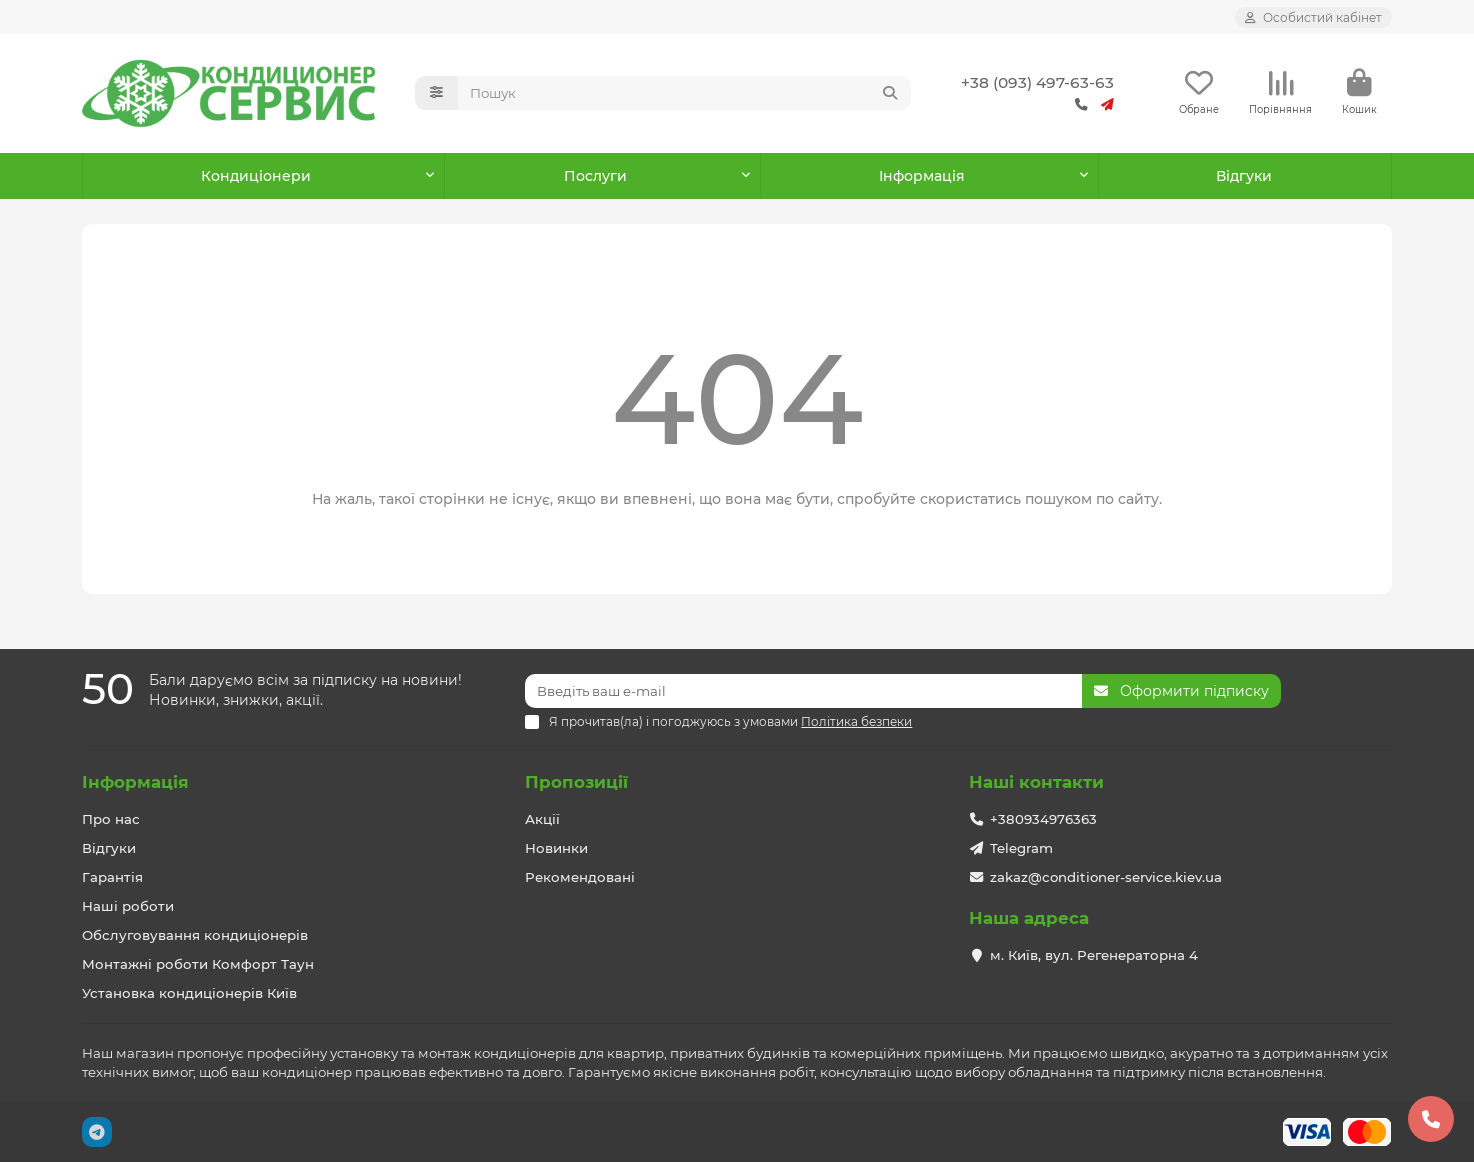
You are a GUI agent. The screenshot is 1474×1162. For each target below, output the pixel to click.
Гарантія (112, 877)
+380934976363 (1043, 819)
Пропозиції (576, 782)
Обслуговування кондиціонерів (195, 935)
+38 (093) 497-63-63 (1037, 82)
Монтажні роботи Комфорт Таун (198, 964)
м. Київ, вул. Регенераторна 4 (1094, 955)
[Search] (685, 93)
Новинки (556, 848)
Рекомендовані (580, 877)
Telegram (1021, 848)
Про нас (111, 819)
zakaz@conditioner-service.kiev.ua (1106, 877)
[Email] (803, 691)
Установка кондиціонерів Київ (189, 993)
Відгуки (1244, 176)
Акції (542, 819)
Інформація (135, 782)
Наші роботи (128, 906)
